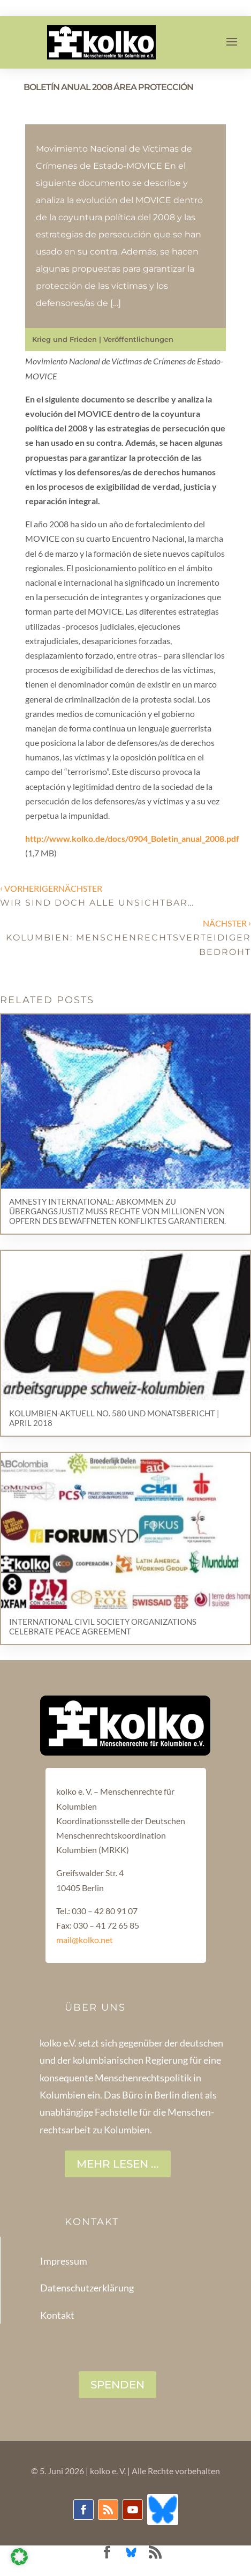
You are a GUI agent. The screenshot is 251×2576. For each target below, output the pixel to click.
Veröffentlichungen (138, 339)
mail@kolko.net (84, 1940)
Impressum (63, 2261)
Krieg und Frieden (64, 339)
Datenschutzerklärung (87, 2288)
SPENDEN (117, 2384)
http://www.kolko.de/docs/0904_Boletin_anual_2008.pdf (132, 838)
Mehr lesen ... (118, 2163)
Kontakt (57, 2315)
